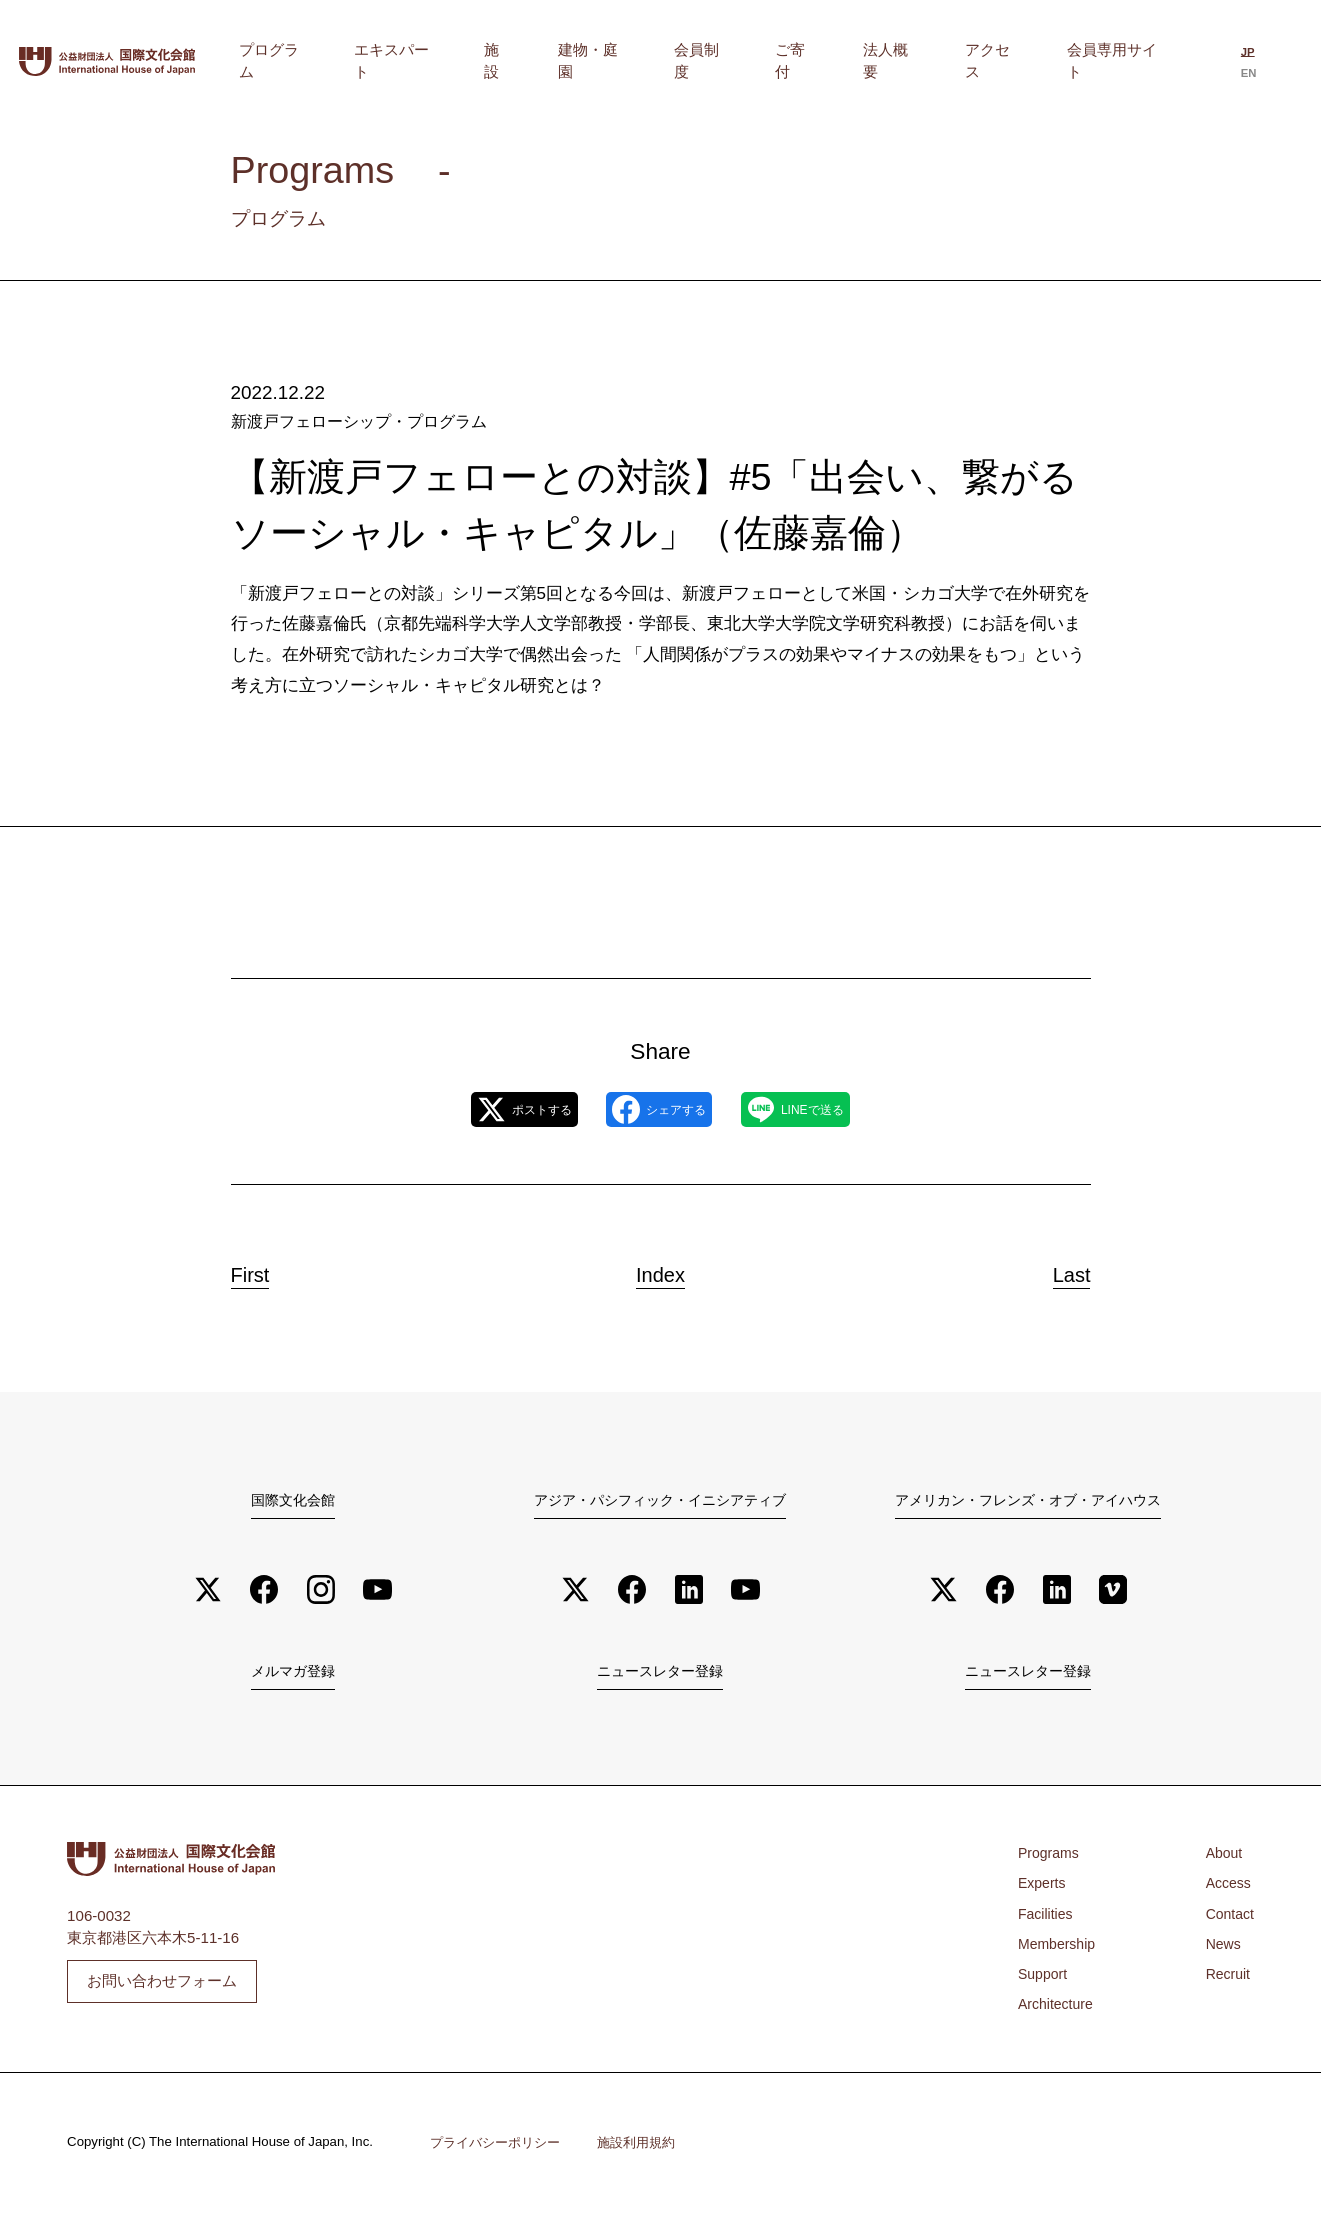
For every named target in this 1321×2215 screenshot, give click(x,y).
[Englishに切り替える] (1277, 63)
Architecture (1058, 2008)
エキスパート (560, 60)
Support (1044, 1978)
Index (660, 1270)
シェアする (658, 1109)
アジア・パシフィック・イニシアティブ (660, 1499)
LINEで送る (830, 1109)
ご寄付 (867, 60)
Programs (1050, 1857)
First (267, 1270)
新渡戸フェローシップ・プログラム (351, 420)
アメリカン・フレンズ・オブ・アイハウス (1028, 1499)
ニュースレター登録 (660, 1674)
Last (1054, 1270)
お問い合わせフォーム (162, 1984)
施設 (639, 60)
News (1221, 1947)
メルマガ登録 (293, 1674)
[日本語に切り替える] (1243, 63)
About (1221, 1857)
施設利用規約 (649, 2146)
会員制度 (796, 60)
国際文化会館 (293, 1499)
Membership (1059, 1947)
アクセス (1018, 60)
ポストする (489, 1109)
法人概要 (939, 60)
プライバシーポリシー (500, 2146)
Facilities (1047, 1917)
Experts (1043, 1887)
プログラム (458, 60)
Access (1226, 1887)
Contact (1228, 1917)
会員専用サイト (1119, 60)
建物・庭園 (709, 60)
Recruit (1226, 1978)
